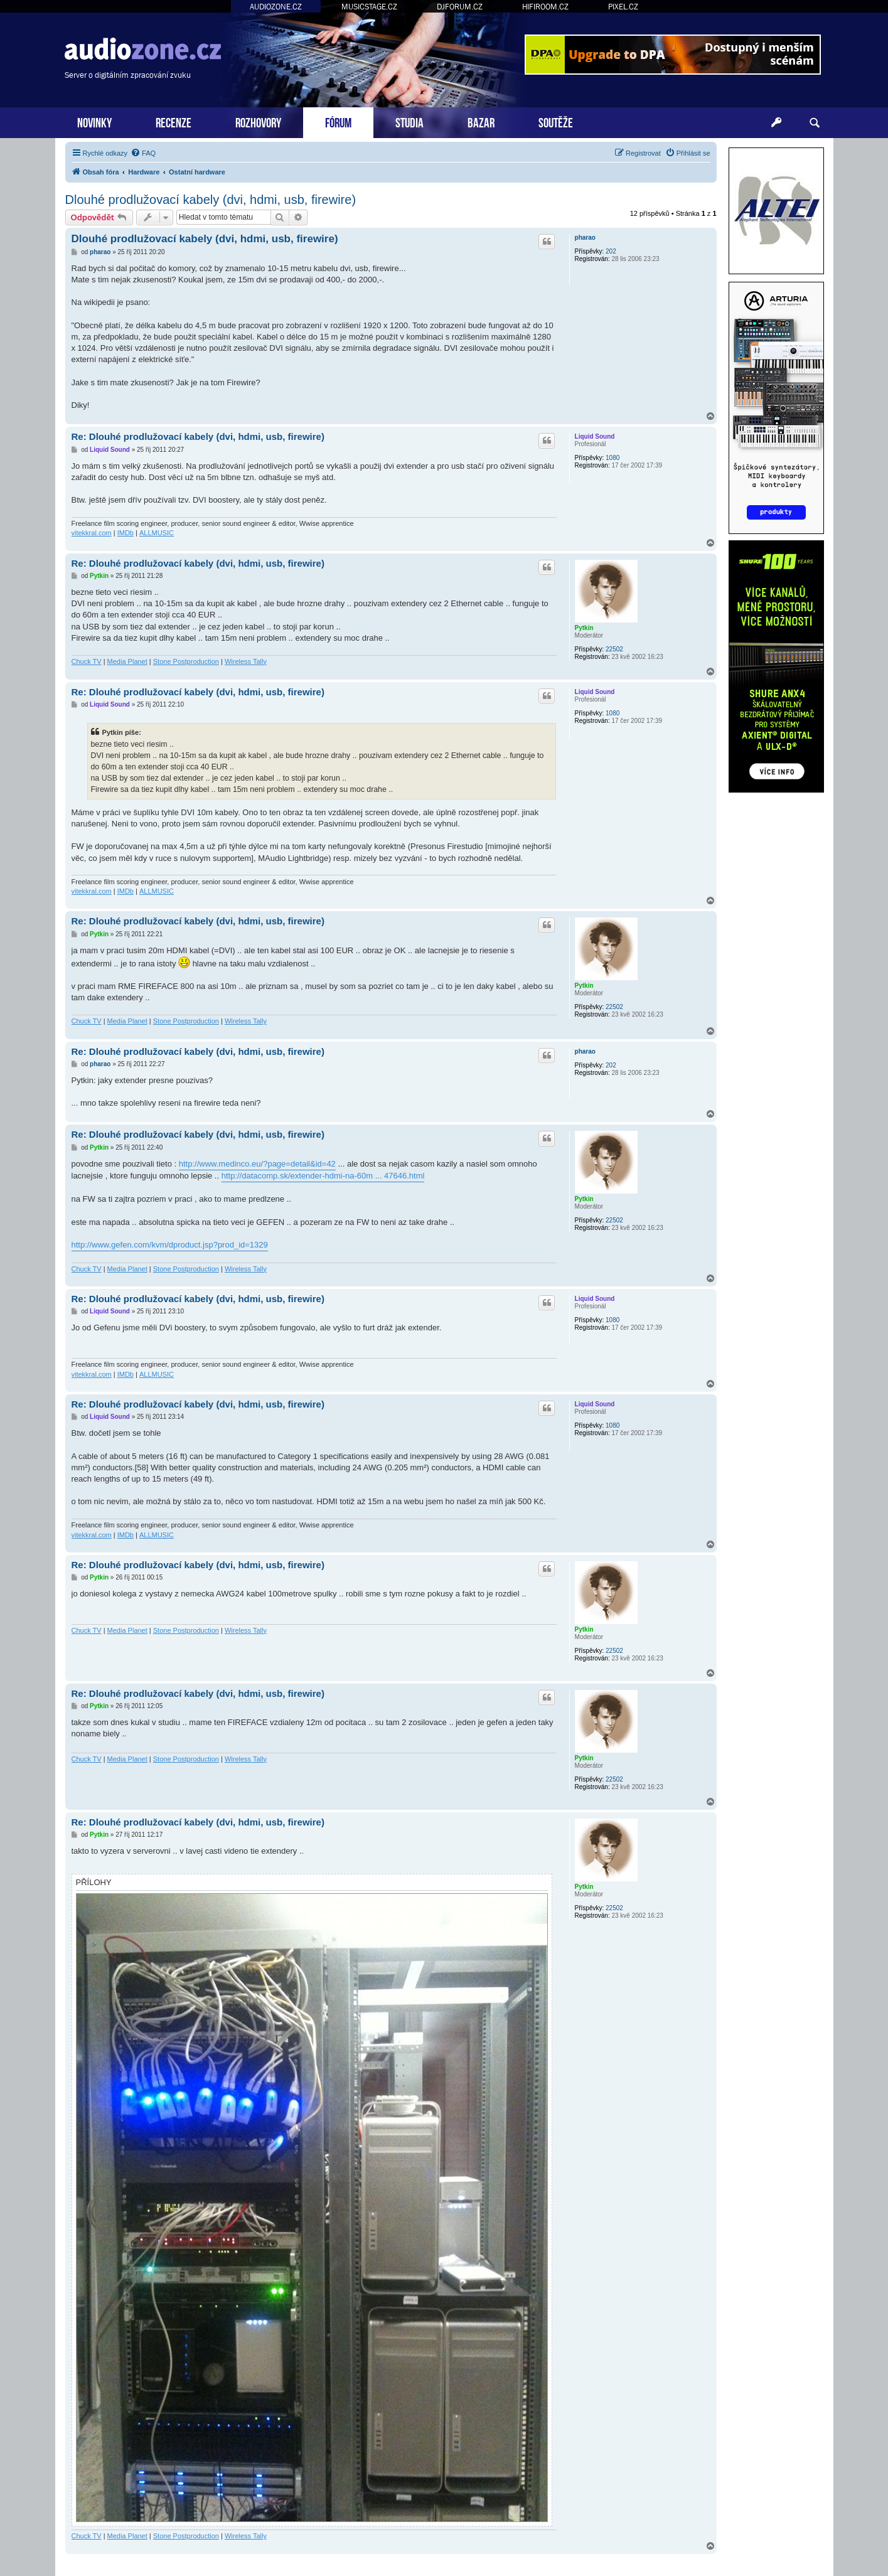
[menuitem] (143, 153)
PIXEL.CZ (623, 6)
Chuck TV (87, 661)
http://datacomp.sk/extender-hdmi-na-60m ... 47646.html (323, 1175)
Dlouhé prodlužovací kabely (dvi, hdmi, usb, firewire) (210, 199)
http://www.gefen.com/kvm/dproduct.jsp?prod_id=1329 (170, 1244)
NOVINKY (94, 121)
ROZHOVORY (258, 121)
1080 (612, 457)
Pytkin (584, 627)
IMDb (125, 533)
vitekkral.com (92, 533)
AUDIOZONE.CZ (276, 6)
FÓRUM (338, 121)
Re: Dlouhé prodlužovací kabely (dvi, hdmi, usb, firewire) (198, 436)
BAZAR (481, 121)
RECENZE (173, 121)
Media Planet (127, 661)
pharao (585, 237)
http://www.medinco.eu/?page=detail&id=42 (257, 1163)
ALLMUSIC (156, 533)
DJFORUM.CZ (460, 6)
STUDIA (409, 121)
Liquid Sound (595, 436)
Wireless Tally (246, 661)
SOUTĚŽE (555, 121)
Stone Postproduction (186, 661)
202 (611, 251)
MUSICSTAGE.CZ (369, 6)
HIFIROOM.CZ (545, 6)
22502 (614, 649)
